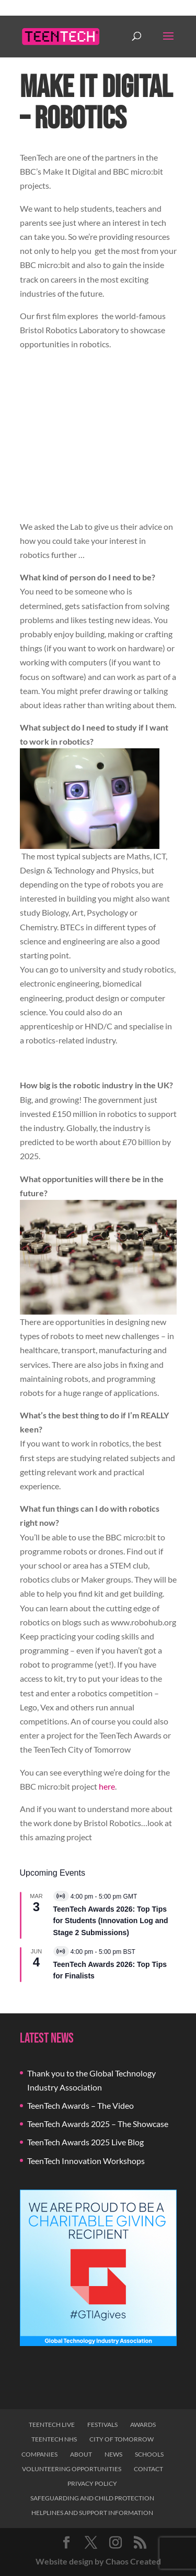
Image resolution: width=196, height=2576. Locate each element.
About (81, 2454)
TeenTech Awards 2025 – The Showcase (97, 2124)
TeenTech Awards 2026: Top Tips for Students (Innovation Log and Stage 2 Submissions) (110, 1921)
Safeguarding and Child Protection (92, 2498)
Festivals (102, 2424)
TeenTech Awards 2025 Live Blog (85, 2142)
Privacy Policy (92, 2483)
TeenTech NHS (54, 2439)
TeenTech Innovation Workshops (86, 2161)
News (113, 2454)
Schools (149, 2454)
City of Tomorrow (121, 2439)
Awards (143, 2424)
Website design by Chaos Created (98, 2561)
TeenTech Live (52, 2424)
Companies (39, 2454)
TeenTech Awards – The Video (80, 2105)
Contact (148, 2469)
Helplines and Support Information (92, 2513)
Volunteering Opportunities (71, 2469)
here (107, 1786)
